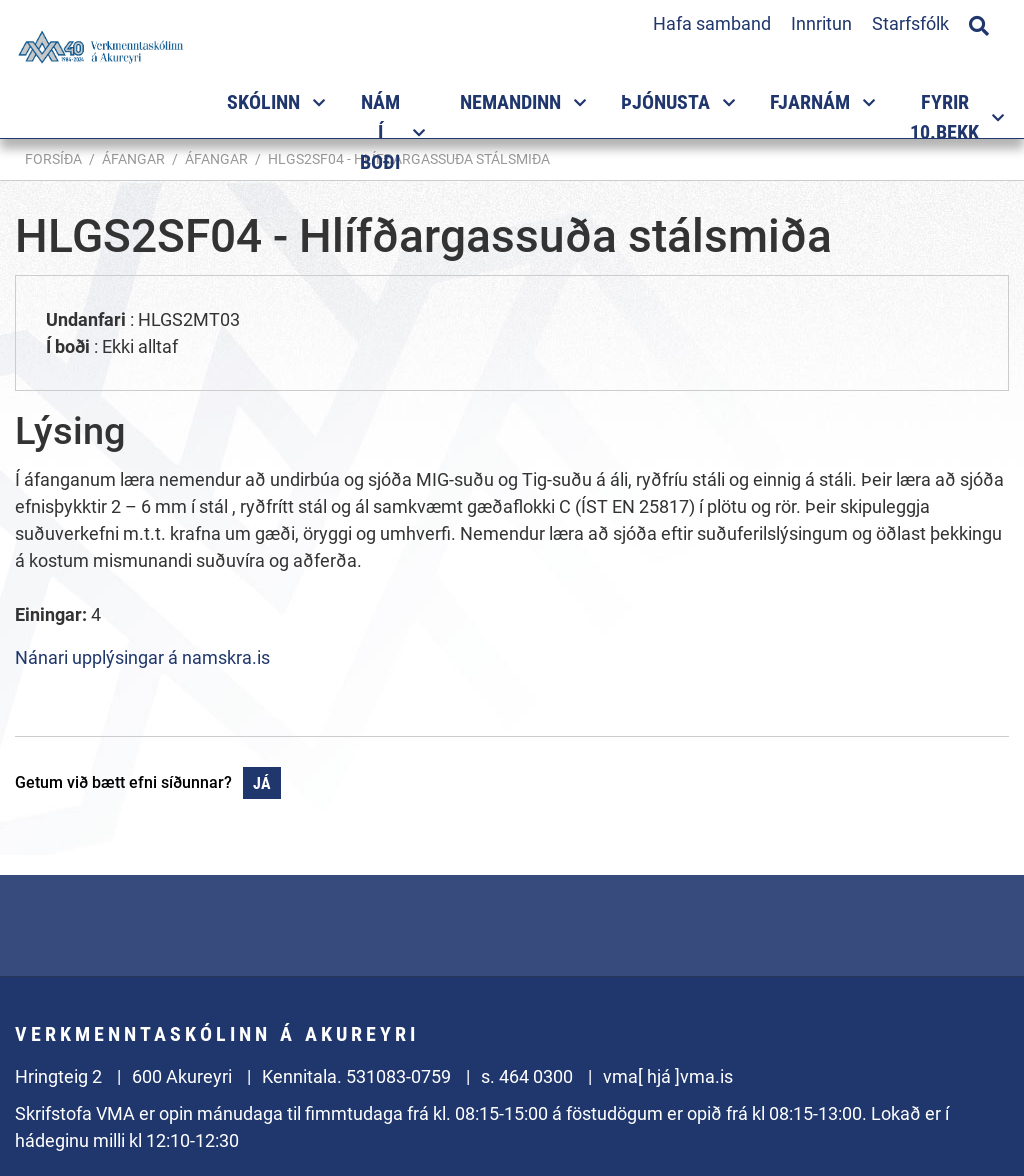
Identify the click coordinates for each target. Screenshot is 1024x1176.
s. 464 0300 (527, 1076)
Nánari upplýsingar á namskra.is (142, 657)
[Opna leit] (979, 23)
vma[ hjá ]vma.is (668, 1076)
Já (262, 783)
